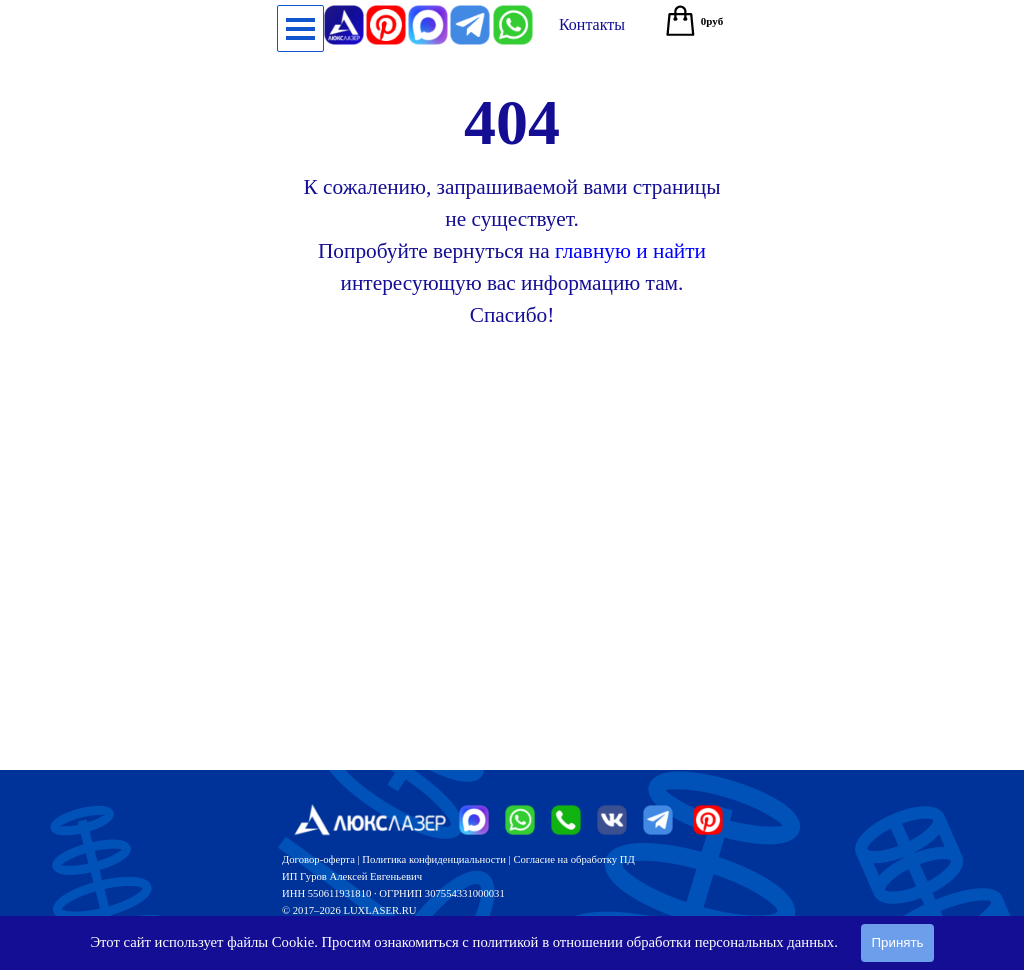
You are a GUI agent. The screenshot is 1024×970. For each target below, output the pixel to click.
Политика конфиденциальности (434, 859)
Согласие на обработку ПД (573, 859)
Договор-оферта (318, 859)
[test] (592, 25)
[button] (513, 13)
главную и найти (630, 251)
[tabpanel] (512, 203)
